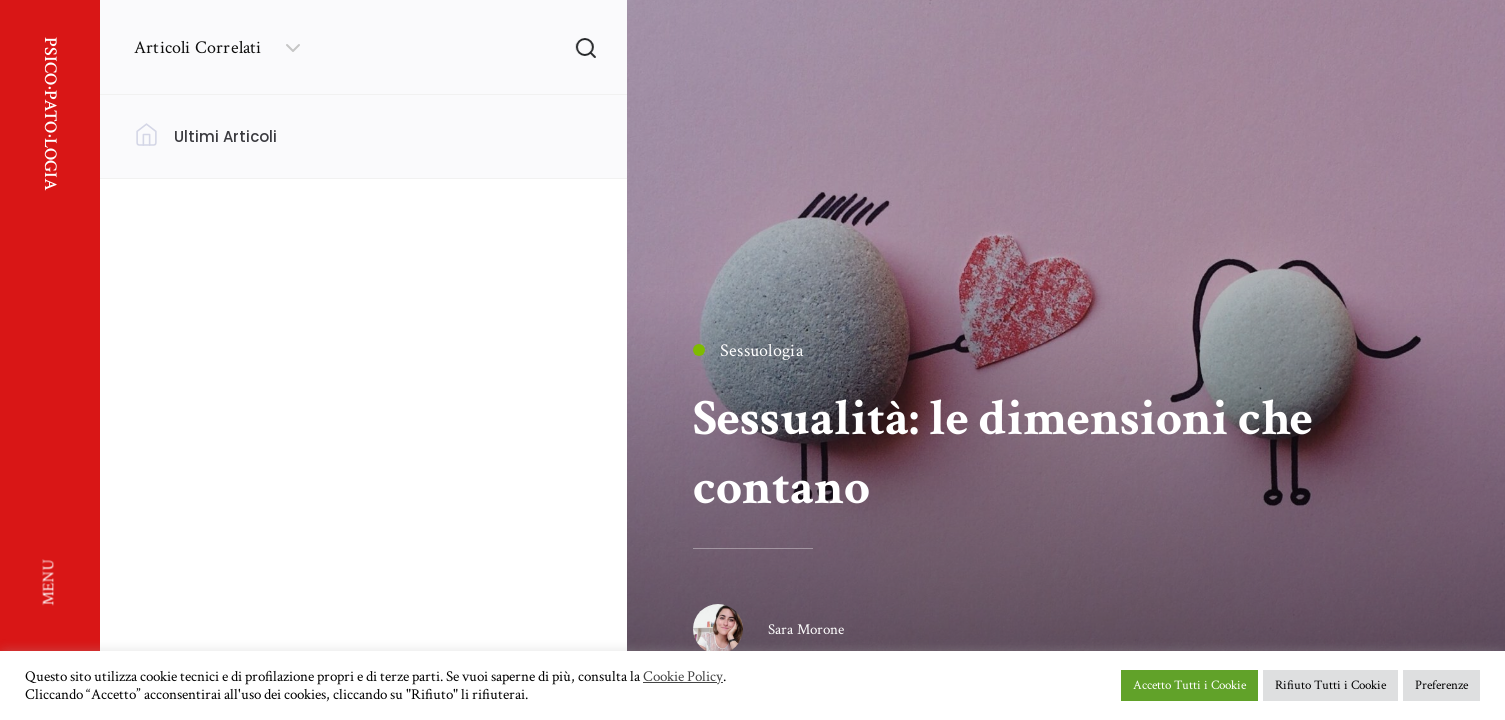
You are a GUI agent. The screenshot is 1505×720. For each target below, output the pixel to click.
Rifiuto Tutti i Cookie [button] (1330, 685)
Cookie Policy (683, 677)
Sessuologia (748, 350)
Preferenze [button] (1441, 685)
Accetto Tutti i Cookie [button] (1189, 685)
